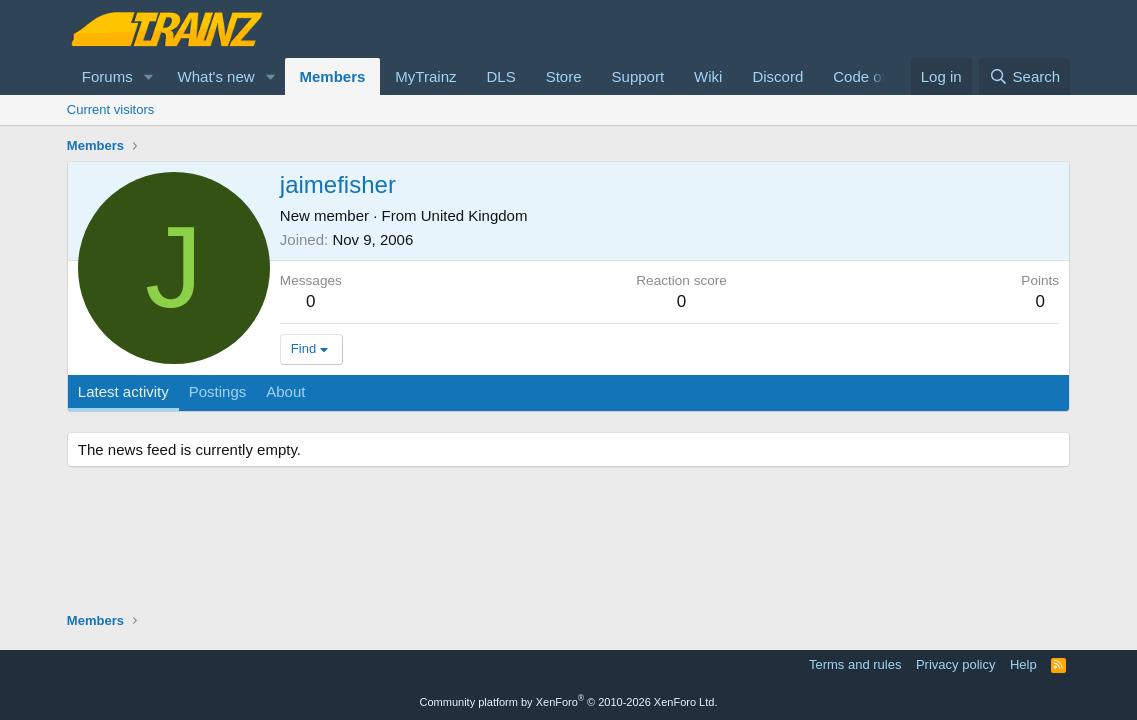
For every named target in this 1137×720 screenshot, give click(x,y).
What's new (216, 76)
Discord (777, 76)
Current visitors (110, 109)
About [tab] (285, 391)
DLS (500, 76)
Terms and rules (855, 664)
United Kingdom (474, 215)
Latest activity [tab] (123, 391)
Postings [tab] (218, 391)
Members (333, 76)
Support (638, 76)
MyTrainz (425, 76)
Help (1023, 664)
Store (564, 76)
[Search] (1024, 76)
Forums (107, 76)
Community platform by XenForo (569, 702)
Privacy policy (955, 664)
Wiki (708, 76)
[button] (149, 76)
